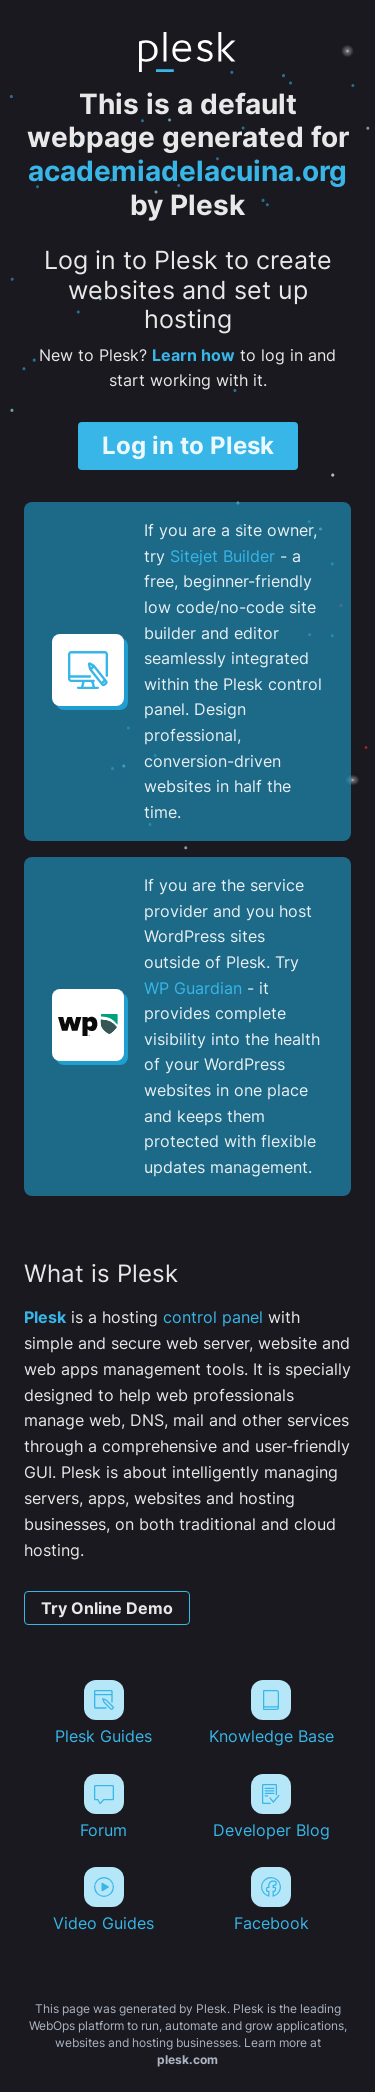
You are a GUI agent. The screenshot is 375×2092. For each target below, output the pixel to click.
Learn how (193, 355)
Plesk (45, 1317)
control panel (213, 1317)
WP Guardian (193, 988)
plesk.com (187, 2059)
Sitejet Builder (222, 556)
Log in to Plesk (188, 445)
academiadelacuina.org (187, 171)
